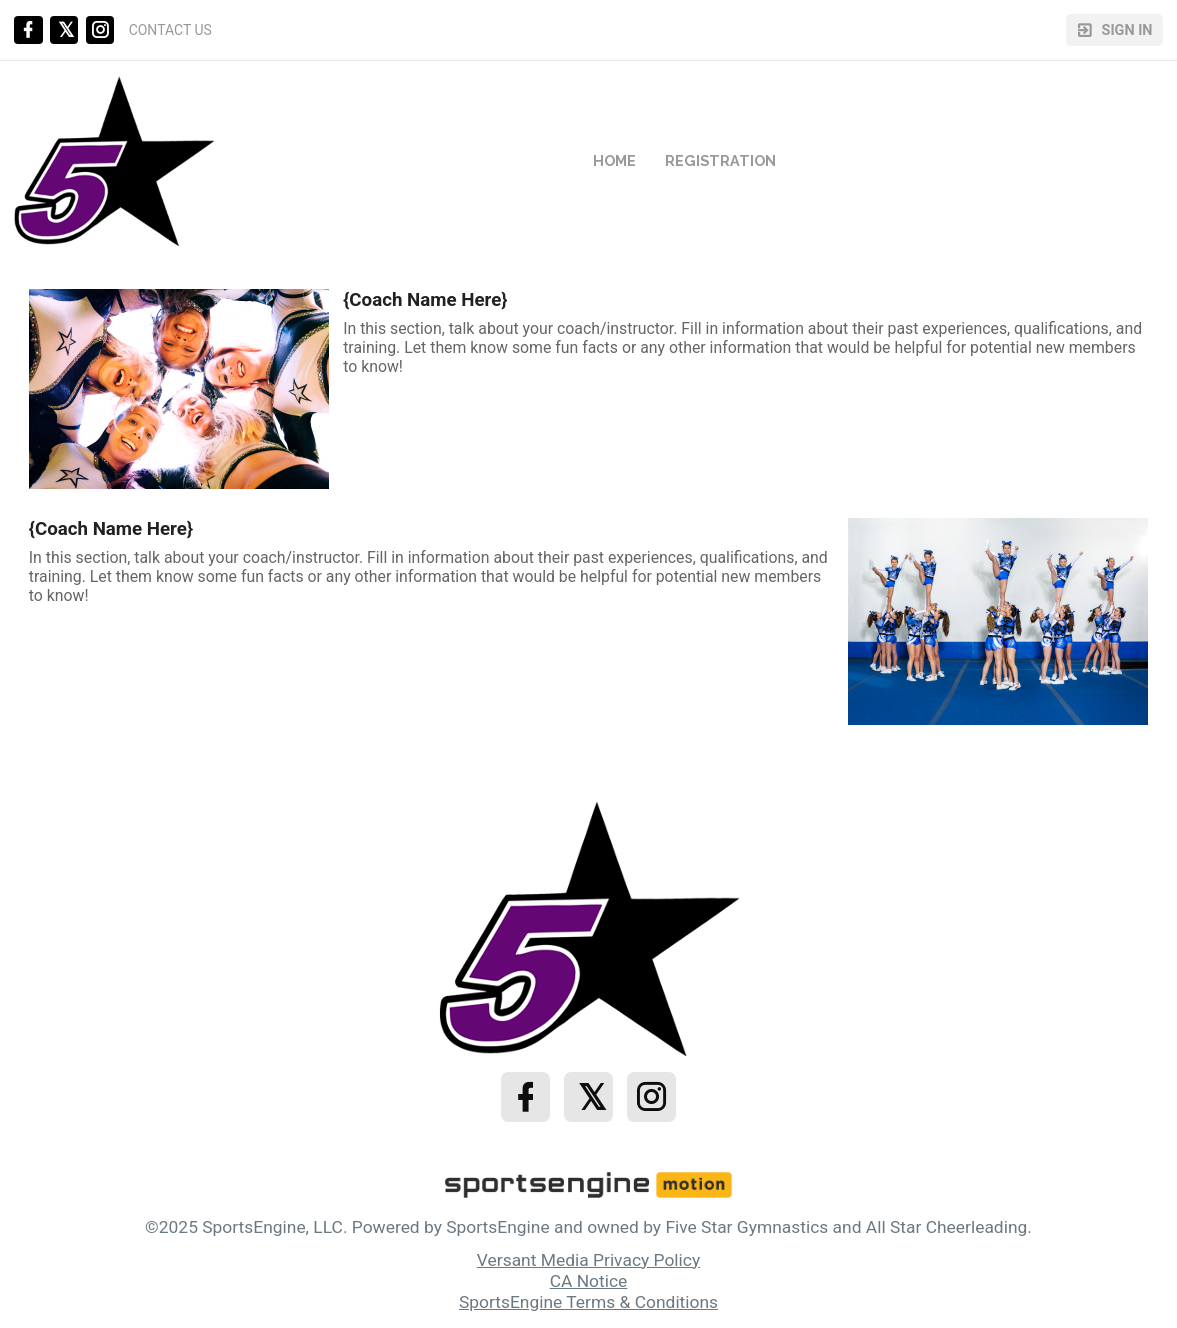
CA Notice (589, 1281)
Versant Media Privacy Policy (588, 1260)
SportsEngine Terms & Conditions (588, 1302)
